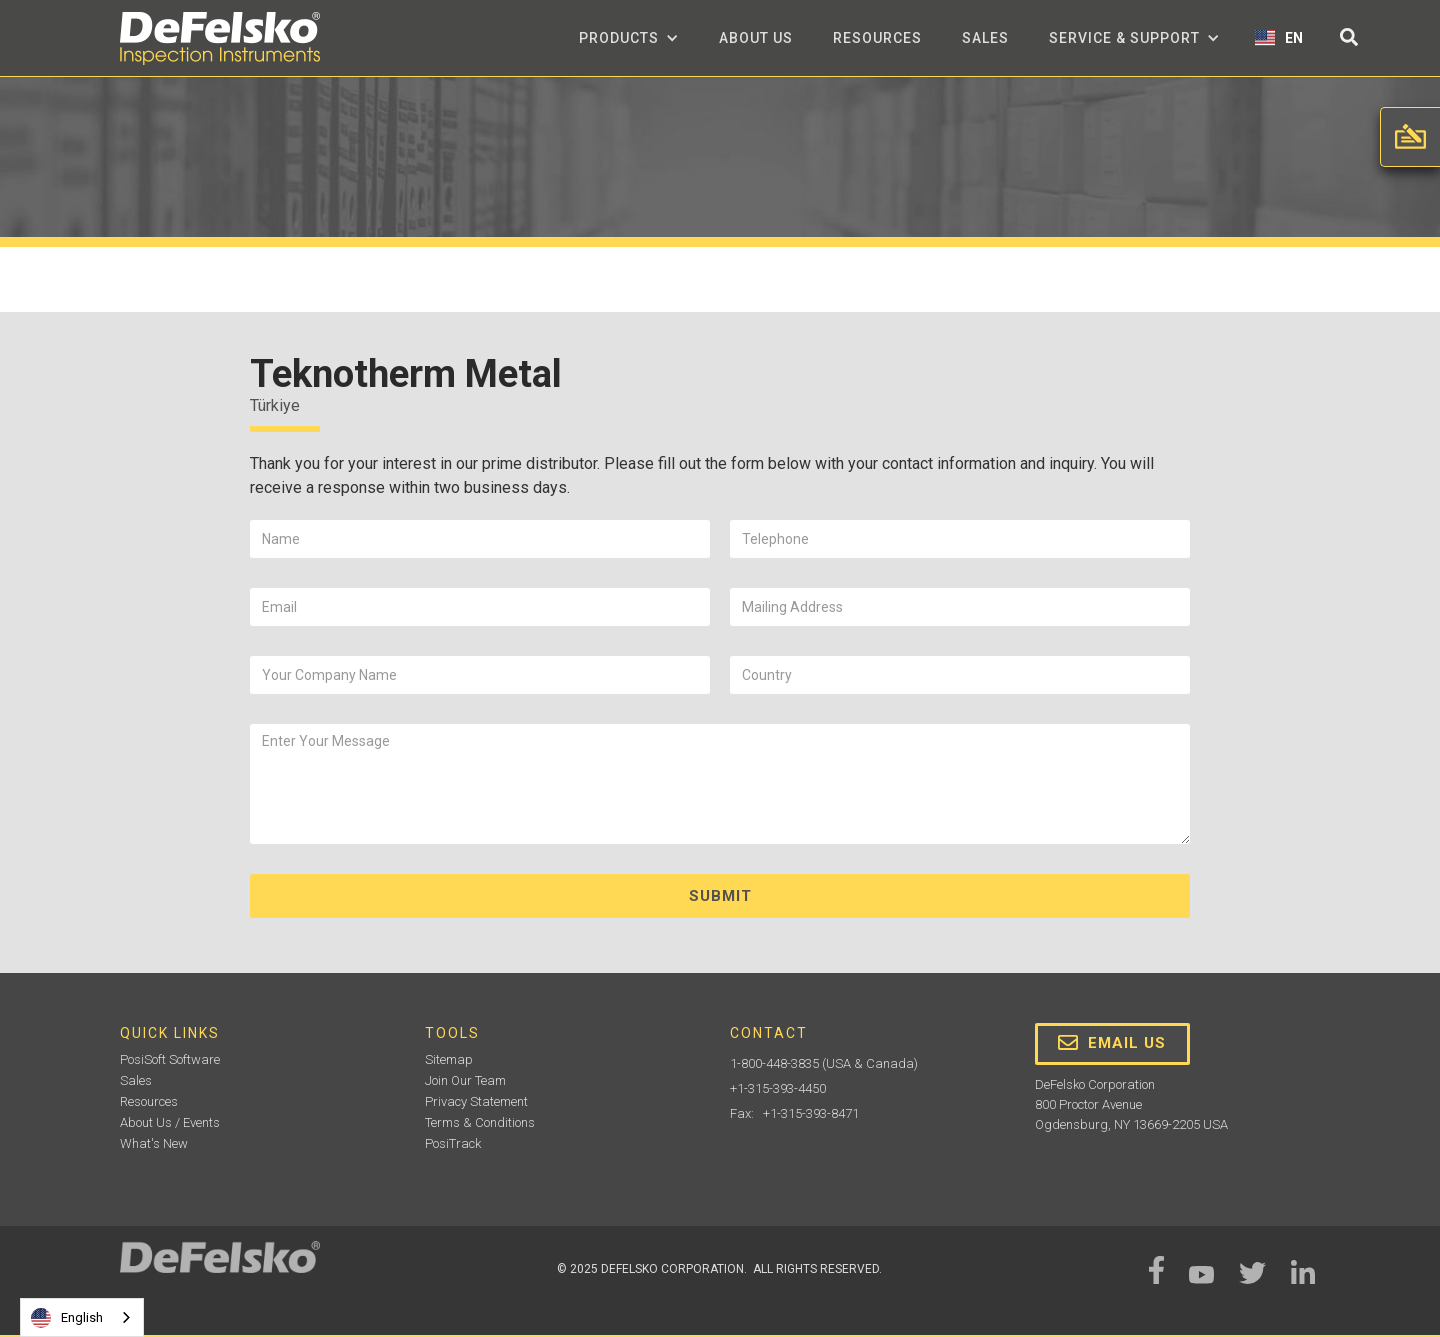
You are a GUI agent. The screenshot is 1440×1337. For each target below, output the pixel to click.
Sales (985, 38)
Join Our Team (465, 1080)
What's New (154, 1143)
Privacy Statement (476, 1101)
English (67, 1318)
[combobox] (82, 1317)
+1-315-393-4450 (778, 1088)
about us (756, 38)
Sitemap (449, 1059)
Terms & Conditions (480, 1122)
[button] (629, 38)
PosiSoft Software (170, 1059)
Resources (877, 38)
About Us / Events (170, 1122)
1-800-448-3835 (774, 1063)
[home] (220, 38)
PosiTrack (453, 1143)
